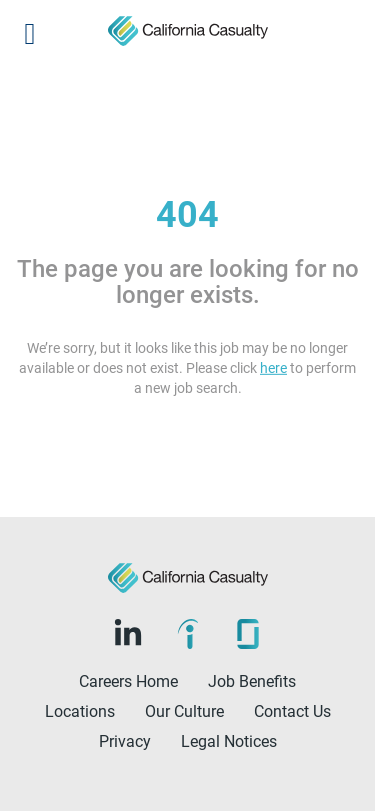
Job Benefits (252, 681)
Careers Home (128, 681)
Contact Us (292, 711)
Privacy (125, 741)
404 (187, 215)
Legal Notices (229, 741)
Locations (80, 711)
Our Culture (184, 711)
